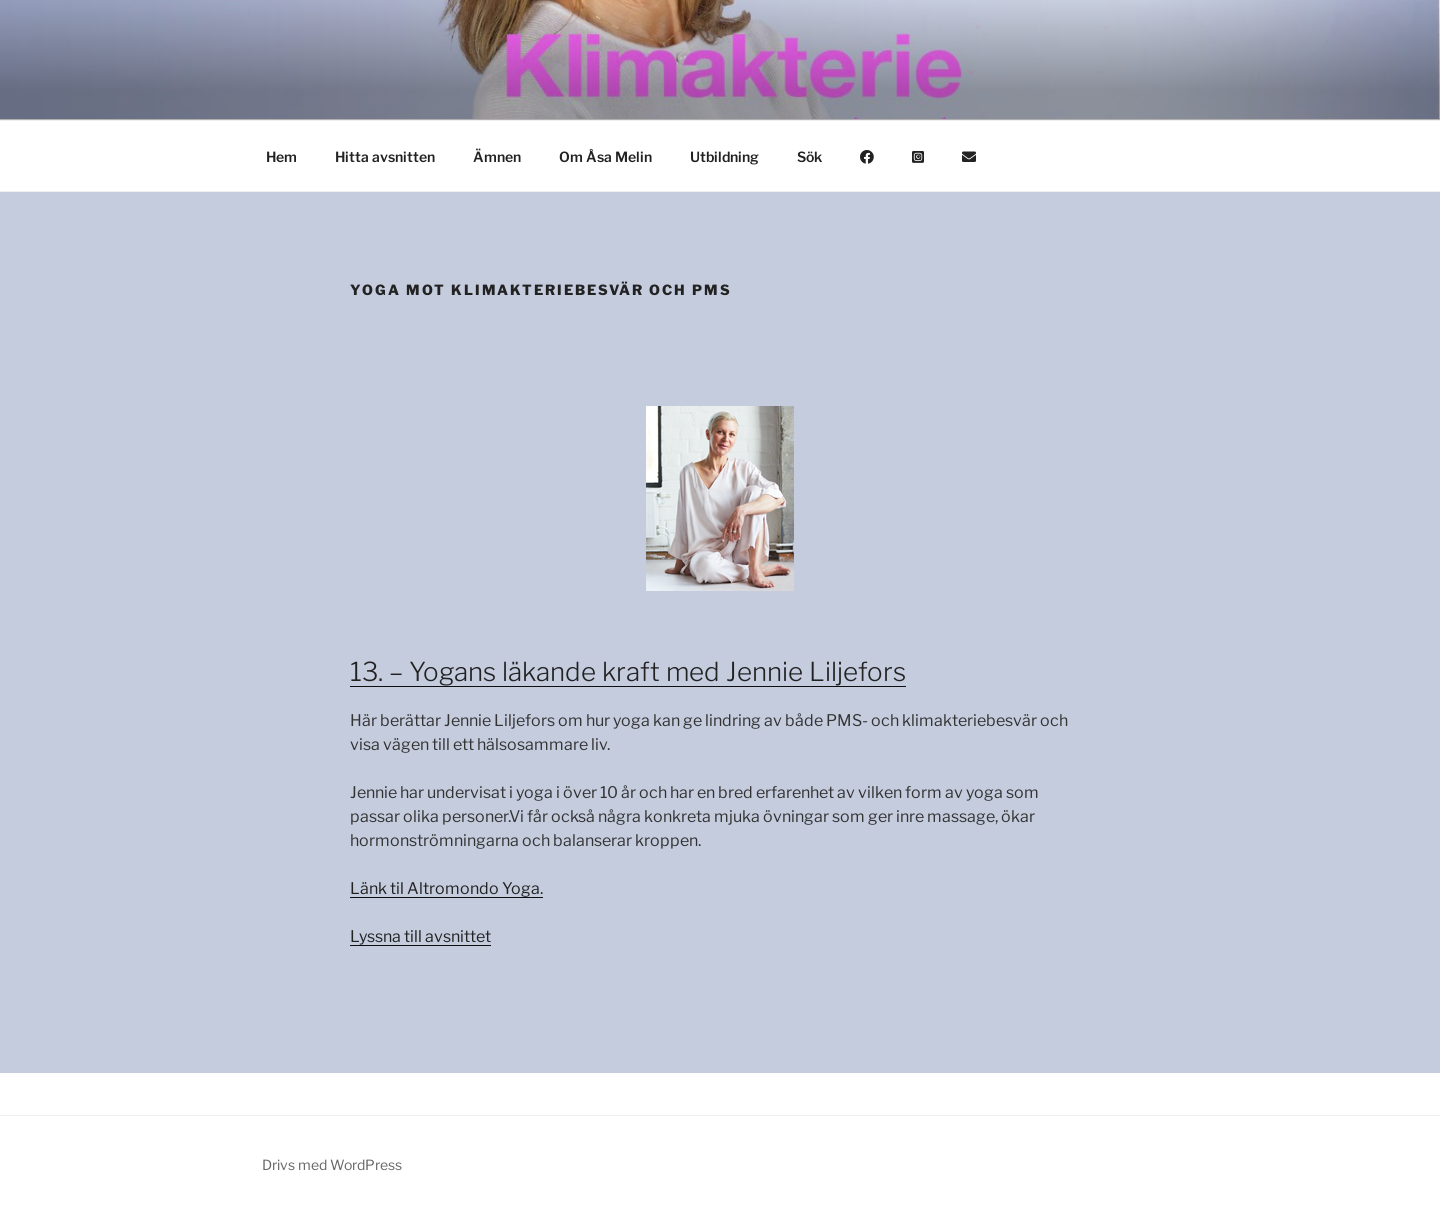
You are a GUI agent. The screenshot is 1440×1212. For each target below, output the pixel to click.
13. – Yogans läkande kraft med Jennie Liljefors (628, 671)
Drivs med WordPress (332, 1164)
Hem (281, 156)
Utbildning (724, 156)
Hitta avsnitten (385, 156)
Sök (809, 156)
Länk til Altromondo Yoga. (446, 888)
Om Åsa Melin (605, 156)
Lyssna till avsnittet (420, 936)
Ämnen (497, 156)
